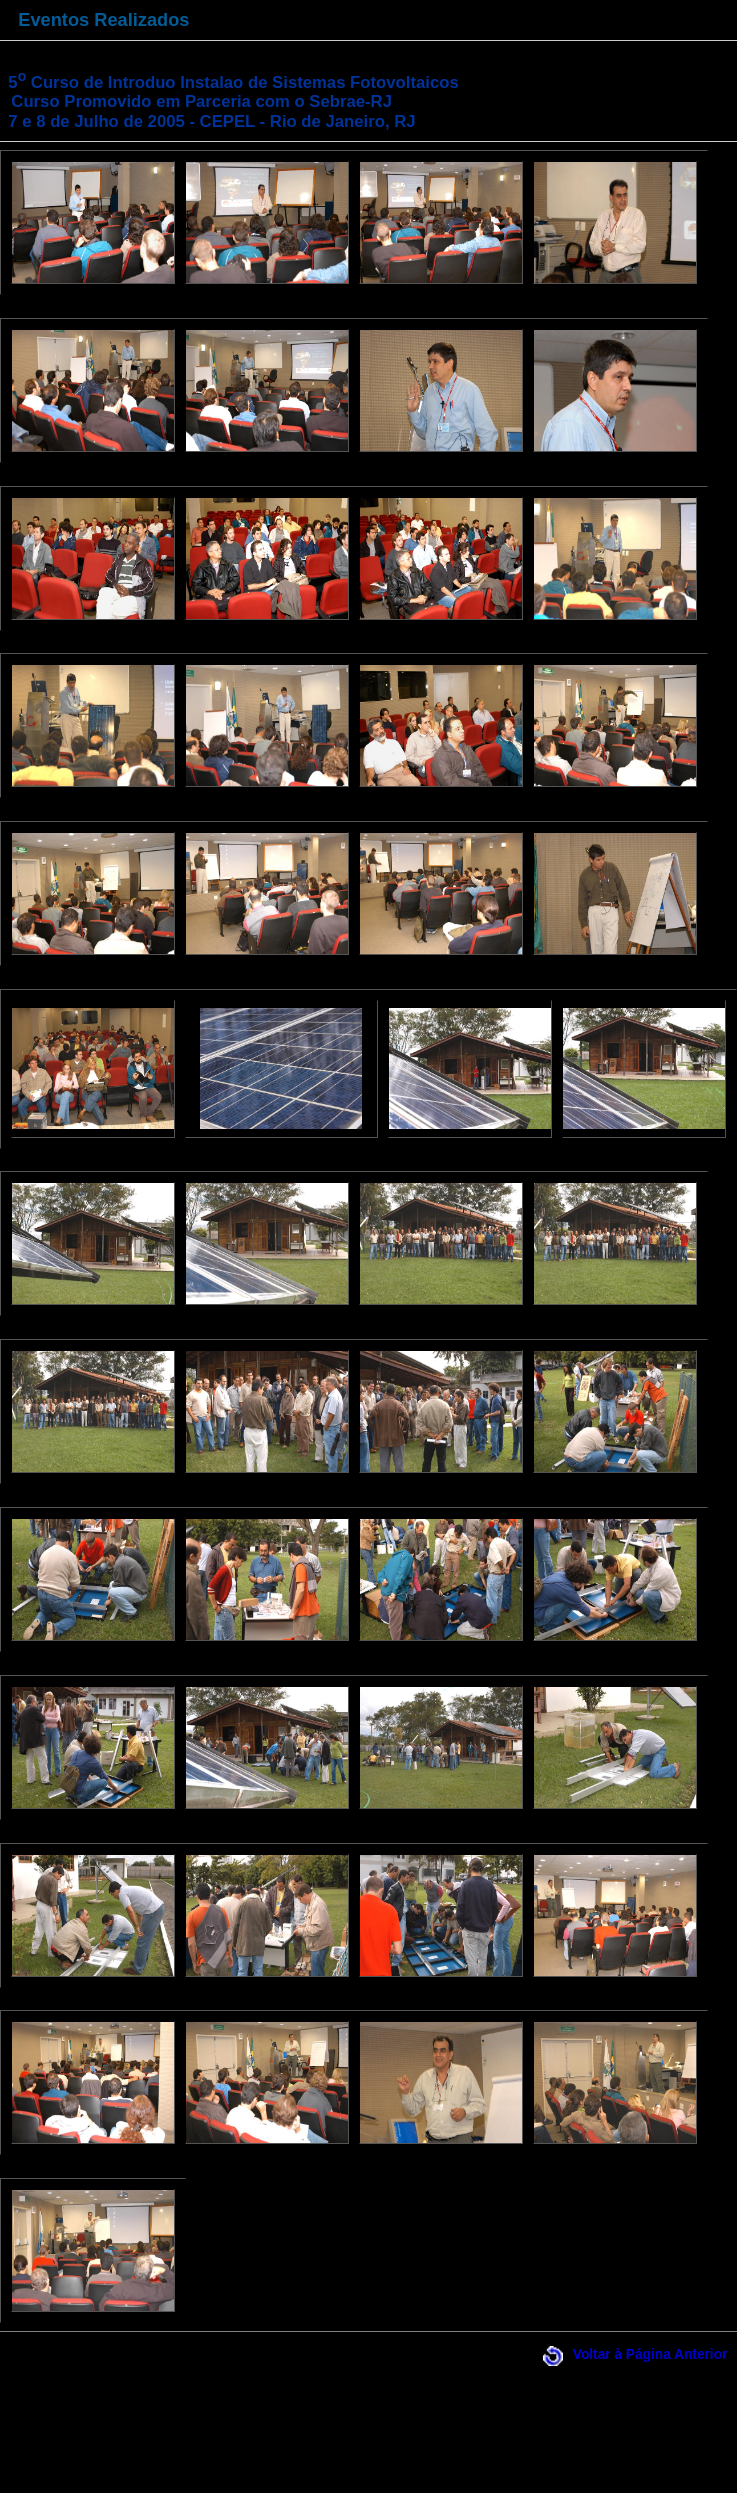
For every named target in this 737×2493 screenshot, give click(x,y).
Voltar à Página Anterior (650, 2354)
